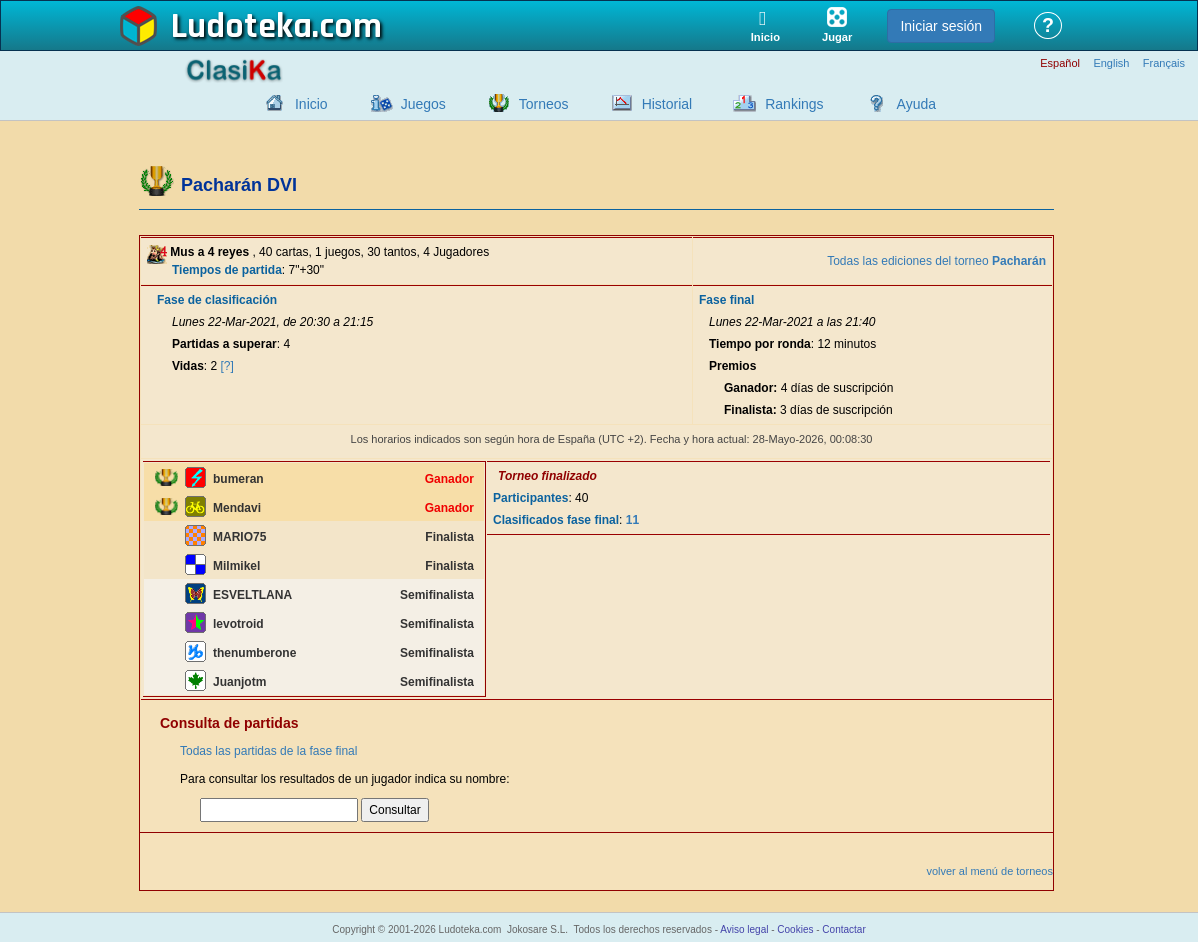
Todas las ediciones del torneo (936, 261)
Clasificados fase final (556, 520)
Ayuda (916, 104)
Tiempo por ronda (760, 344)
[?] (227, 366)
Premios (732, 366)
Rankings (794, 104)
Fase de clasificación (217, 300)
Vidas (188, 366)
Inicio (311, 104)
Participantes (530, 498)
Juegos (423, 104)
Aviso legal (744, 929)
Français (1164, 63)
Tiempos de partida (227, 270)
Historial (667, 104)
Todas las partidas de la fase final (268, 751)
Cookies (795, 929)
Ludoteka (241, 27)
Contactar (843, 929)
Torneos (544, 104)
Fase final (726, 300)
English (1111, 63)
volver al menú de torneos (989, 871)
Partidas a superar (224, 344)
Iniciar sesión (941, 26)
